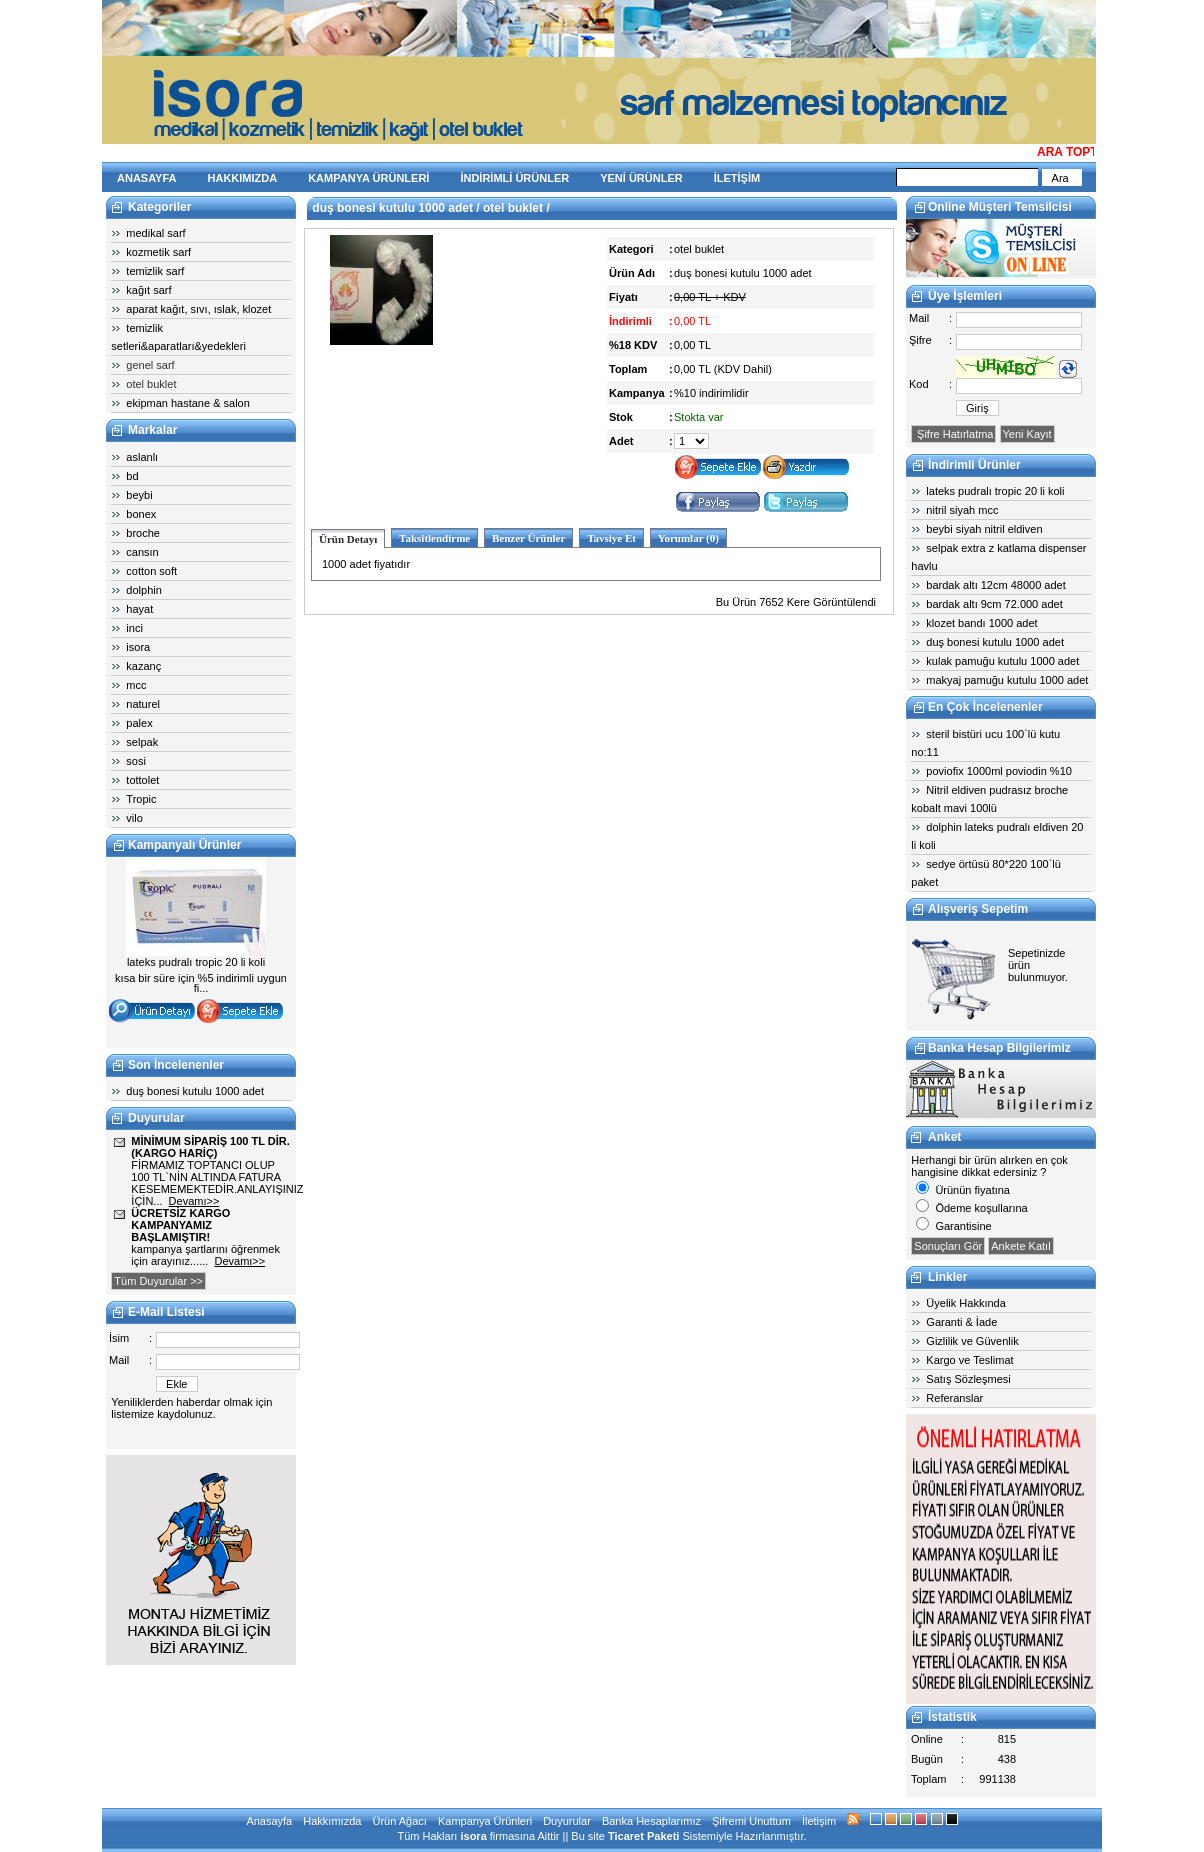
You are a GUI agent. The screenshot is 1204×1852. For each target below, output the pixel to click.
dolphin (143, 590)
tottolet (142, 780)
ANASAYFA (147, 178)
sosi (136, 761)
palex (139, 723)
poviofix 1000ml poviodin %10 (999, 771)
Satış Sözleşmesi (968, 1379)
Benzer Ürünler (528, 538)
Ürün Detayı (348, 539)
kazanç (143, 666)
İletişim (819, 1821)
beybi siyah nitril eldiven (984, 529)
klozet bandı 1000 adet (981, 623)
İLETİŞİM (737, 178)
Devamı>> (194, 1201)
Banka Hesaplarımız (651, 1821)
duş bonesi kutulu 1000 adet (195, 1091)
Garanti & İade (961, 1322)
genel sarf (150, 365)
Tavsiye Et (611, 538)
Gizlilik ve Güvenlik (972, 1341)
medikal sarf (155, 233)
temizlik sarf (155, 271)
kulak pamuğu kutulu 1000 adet (1002, 661)
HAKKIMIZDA (243, 178)
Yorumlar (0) (688, 538)
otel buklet (151, 384)
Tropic (141, 799)
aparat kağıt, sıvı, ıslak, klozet (198, 309)
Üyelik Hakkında (965, 1303)
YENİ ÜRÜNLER (641, 178)
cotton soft (151, 571)
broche (143, 533)
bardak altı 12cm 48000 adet (995, 585)
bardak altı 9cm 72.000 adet (994, 604)
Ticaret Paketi (643, 1836)
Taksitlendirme (434, 538)
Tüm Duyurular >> (158, 1281)
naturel (143, 704)
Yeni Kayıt (1027, 434)
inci (134, 628)
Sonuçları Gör (948, 1246)
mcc (136, 685)
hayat (139, 609)
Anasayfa (269, 1821)
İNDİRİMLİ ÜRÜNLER (514, 178)
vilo (134, 818)
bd (132, 476)
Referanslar (954, 1398)
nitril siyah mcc (962, 510)
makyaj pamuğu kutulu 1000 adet (1007, 680)
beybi (139, 495)
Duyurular (567, 1821)
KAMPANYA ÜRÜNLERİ (368, 178)
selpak (142, 742)
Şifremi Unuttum (751, 1821)
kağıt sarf (148, 290)
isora (138, 647)
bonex (141, 514)
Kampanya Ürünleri (485, 1821)
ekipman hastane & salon (188, 403)
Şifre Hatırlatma (953, 434)
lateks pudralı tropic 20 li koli (995, 491)
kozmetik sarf (158, 252)
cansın (142, 552)
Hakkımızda (332, 1821)
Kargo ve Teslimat (969, 1360)
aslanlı (142, 457)
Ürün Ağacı (399, 1821)
